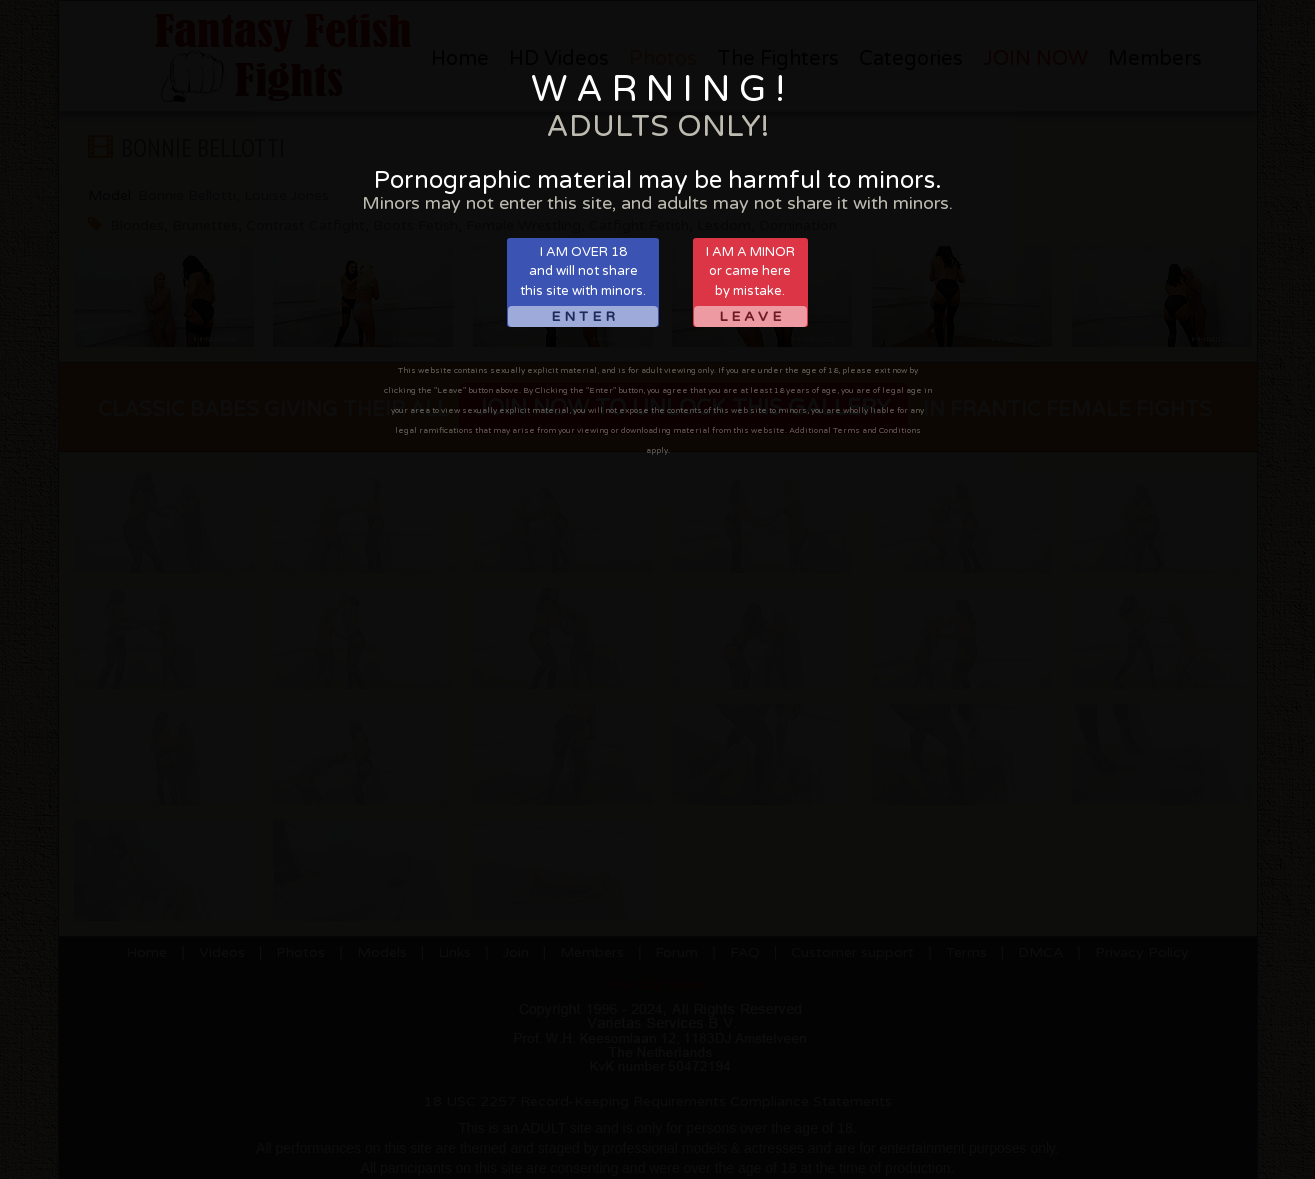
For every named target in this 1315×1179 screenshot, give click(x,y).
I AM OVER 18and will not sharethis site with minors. (583, 285)
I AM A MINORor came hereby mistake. (750, 285)
